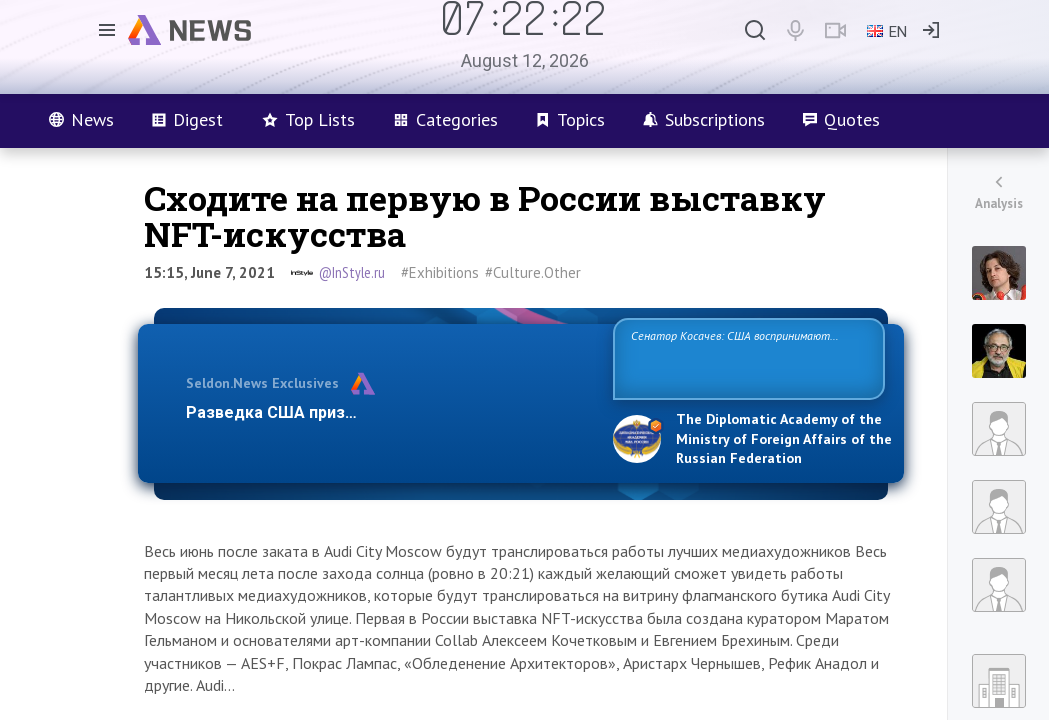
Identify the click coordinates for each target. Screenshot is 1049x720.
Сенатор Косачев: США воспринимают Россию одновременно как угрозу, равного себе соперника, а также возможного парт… (745, 357)
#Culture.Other (533, 272)
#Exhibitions (440, 272)
